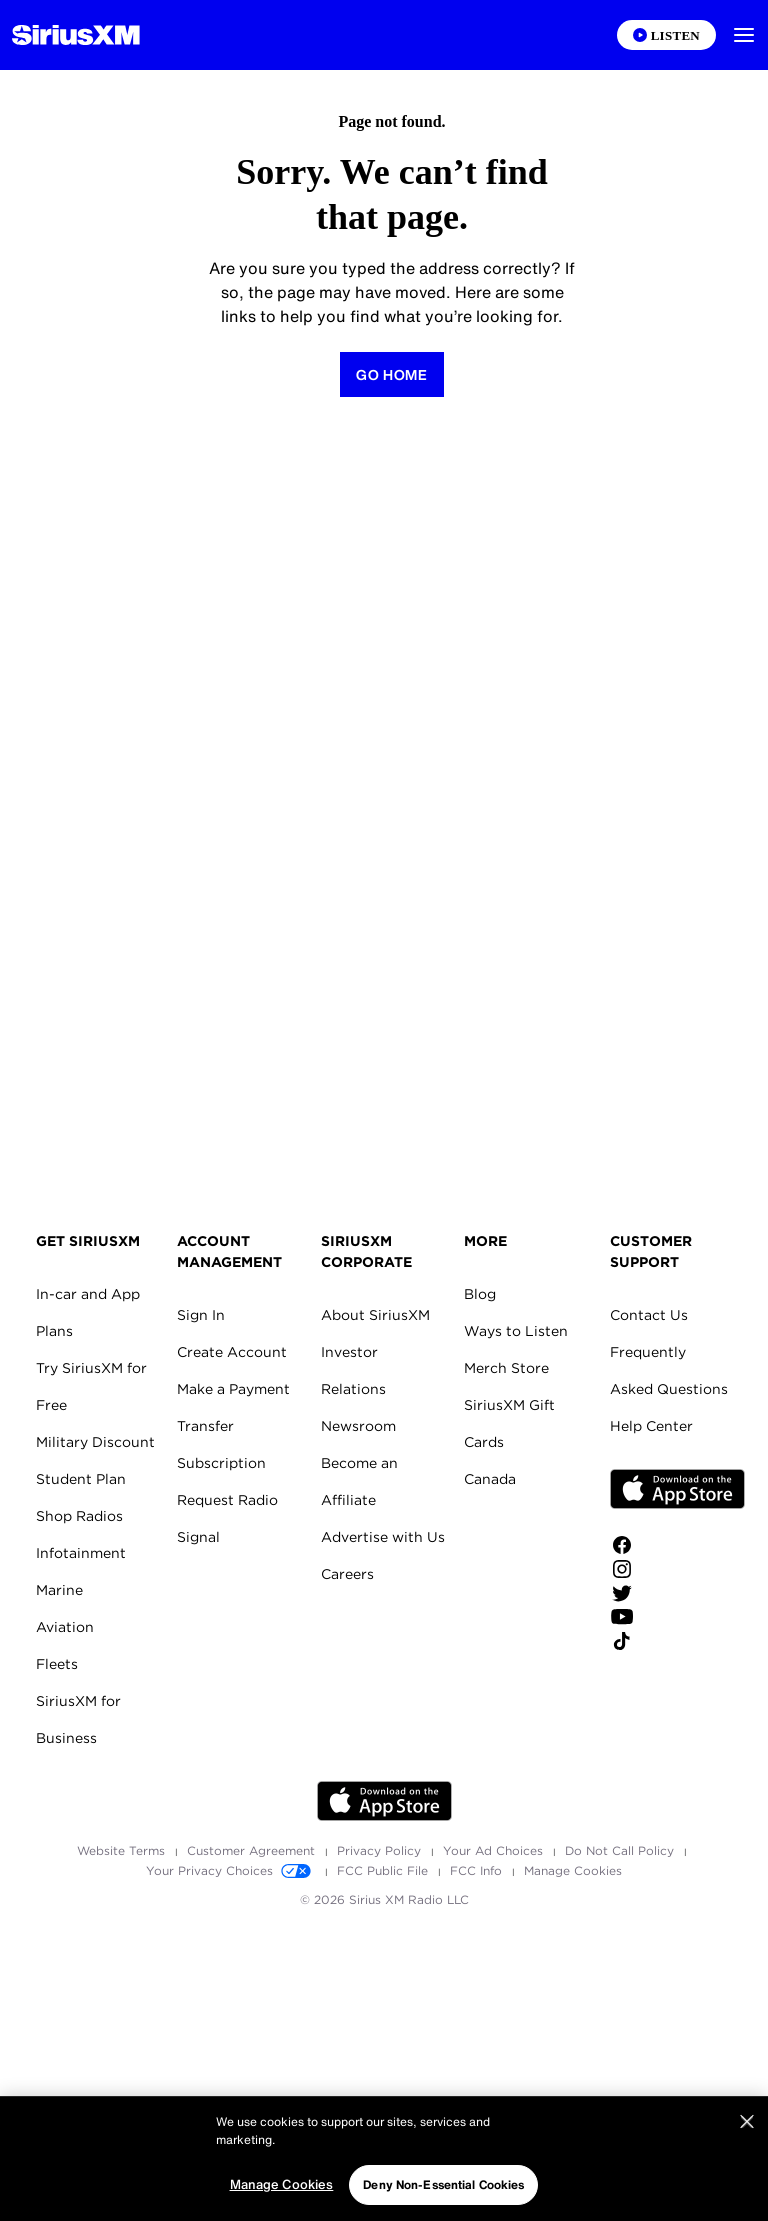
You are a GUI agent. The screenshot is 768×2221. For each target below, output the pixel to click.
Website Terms (123, 1850)
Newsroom (358, 1426)
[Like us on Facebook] (677, 1545)
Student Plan (81, 1479)
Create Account (232, 1352)
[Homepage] (76, 35)
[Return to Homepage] (392, 374)
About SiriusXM (375, 1315)
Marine (59, 1590)
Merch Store (506, 1368)
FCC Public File (384, 1870)
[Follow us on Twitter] (677, 1593)
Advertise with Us (383, 1537)
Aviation (65, 1627)
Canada (490, 1479)
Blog (480, 1294)
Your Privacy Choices (232, 1870)
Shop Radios (79, 1516)
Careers (347, 1574)
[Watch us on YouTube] (677, 1617)
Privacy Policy (381, 1850)
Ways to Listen (516, 1331)
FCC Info (478, 1870)
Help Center (651, 1426)
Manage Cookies (573, 1870)
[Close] (747, 2175)
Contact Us (649, 1315)
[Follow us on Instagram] (677, 1569)
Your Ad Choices (495, 1850)
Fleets (57, 1664)
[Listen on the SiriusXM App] (666, 35)
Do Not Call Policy (621, 1850)
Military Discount (95, 1442)
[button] (744, 35)
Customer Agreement (253, 1850)
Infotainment (81, 1553)
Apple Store (677, 1489)
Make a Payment (233, 1389)
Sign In (201, 1315)
